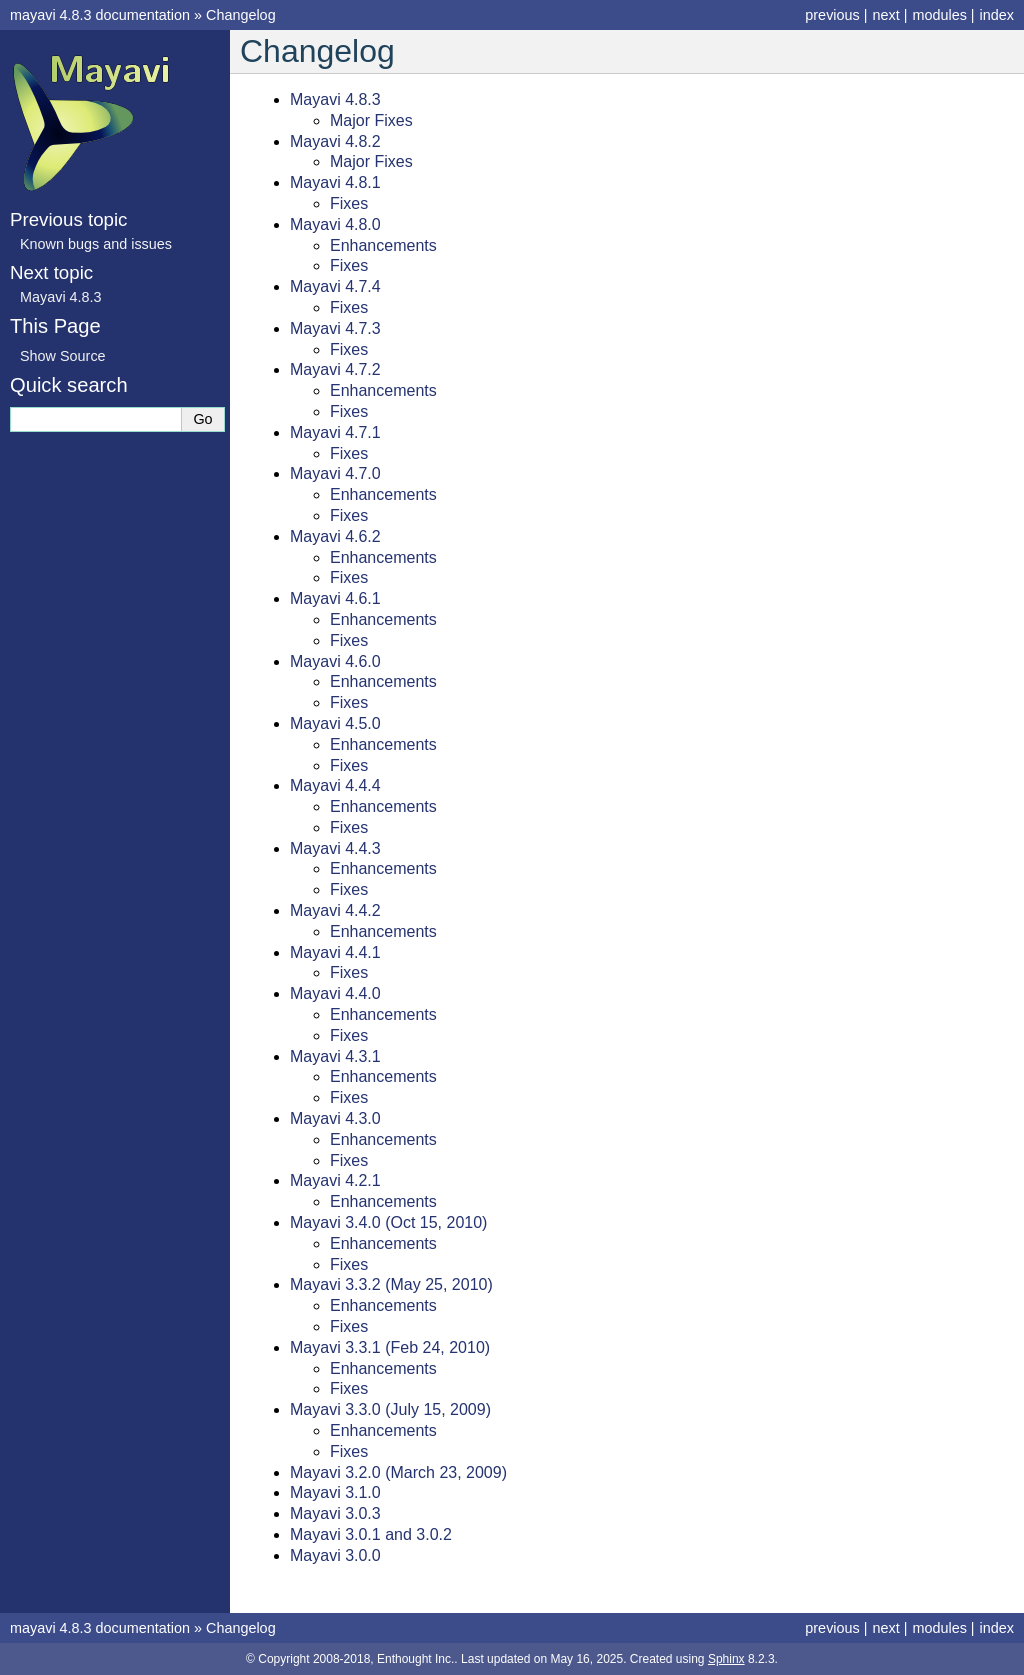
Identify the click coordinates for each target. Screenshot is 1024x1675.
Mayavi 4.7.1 (335, 432)
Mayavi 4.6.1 (335, 598)
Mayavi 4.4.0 (335, 993)
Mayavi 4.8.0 (335, 224)
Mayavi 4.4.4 (335, 785)
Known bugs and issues (96, 244)
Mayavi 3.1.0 (335, 1492)
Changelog (241, 15)
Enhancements (383, 245)
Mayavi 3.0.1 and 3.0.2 (371, 1534)
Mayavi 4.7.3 (335, 328)
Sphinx (726, 1659)
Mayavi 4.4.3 (335, 848)
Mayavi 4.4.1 (335, 952)
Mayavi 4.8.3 (335, 99)
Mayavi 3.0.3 (335, 1513)
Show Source (63, 356)
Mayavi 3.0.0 (335, 1555)
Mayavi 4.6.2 (335, 536)
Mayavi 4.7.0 (335, 473)
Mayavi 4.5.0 (335, 723)
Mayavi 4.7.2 (335, 369)
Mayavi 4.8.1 (335, 182)
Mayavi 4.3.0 (335, 1118)
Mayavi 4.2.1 (335, 1180)
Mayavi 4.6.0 (335, 661)
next (885, 15)
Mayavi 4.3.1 (335, 1056)
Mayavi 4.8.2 (335, 141)
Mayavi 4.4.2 (335, 910)
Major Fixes (371, 120)
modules (939, 15)
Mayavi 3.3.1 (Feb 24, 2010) (390, 1347)
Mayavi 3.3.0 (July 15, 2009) (390, 1409)
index (997, 15)
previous (832, 15)
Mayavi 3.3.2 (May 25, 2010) (391, 1284)
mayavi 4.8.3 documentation (100, 15)
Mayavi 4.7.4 (335, 286)
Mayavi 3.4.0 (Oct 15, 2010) (388, 1222)
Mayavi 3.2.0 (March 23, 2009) (398, 1472)
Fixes (349, 203)
